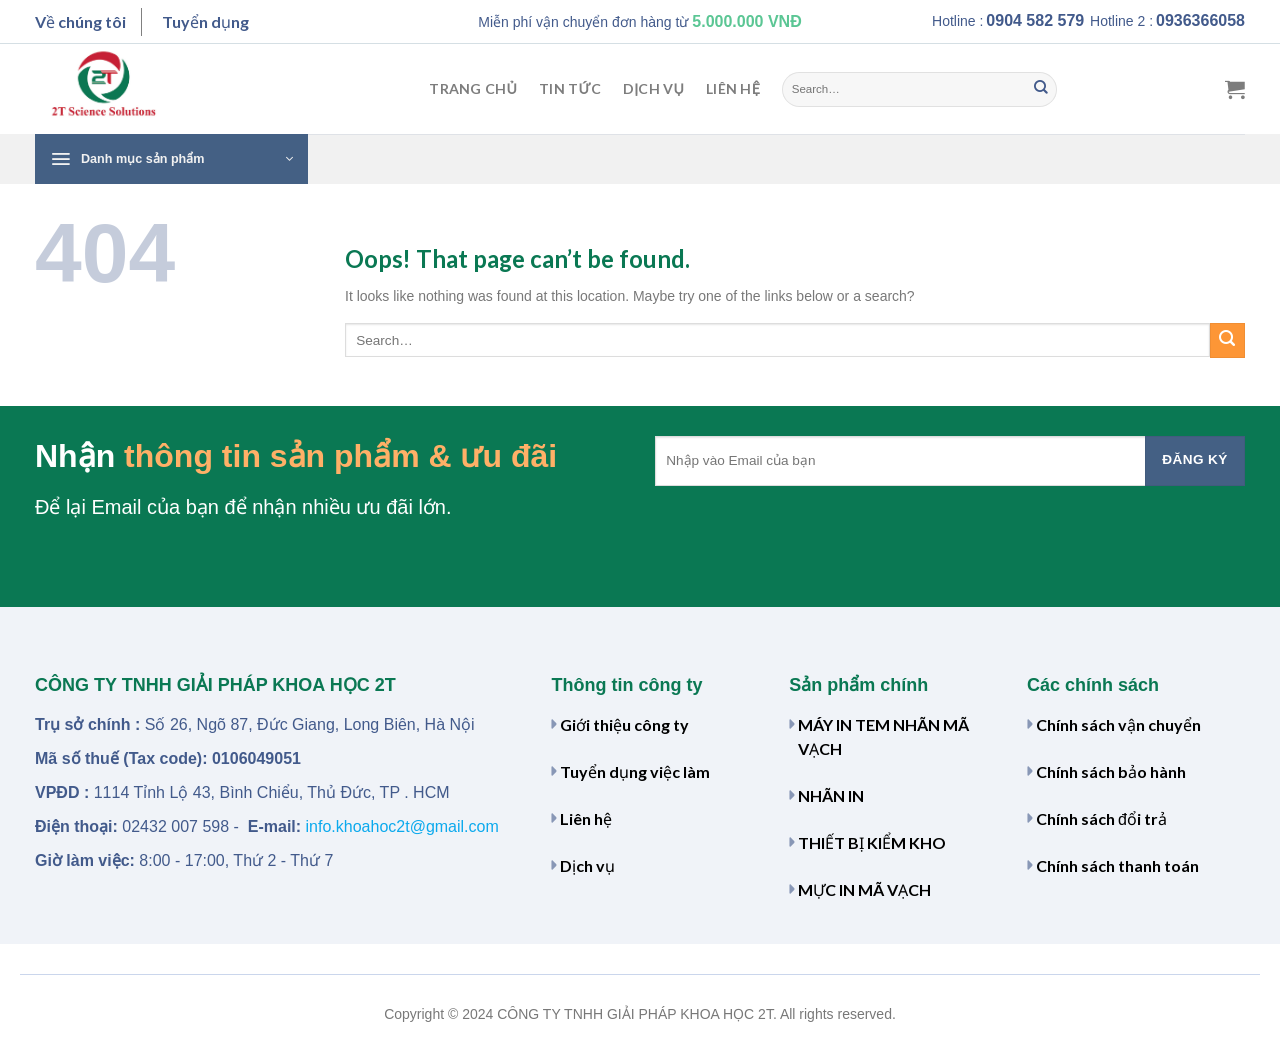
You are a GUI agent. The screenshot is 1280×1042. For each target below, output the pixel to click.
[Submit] (1041, 89)
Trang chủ (473, 88)
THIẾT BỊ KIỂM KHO (872, 842)
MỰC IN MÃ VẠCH (864, 889)
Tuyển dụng (205, 21)
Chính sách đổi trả (1101, 818)
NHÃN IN (831, 795)
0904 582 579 (1035, 20)
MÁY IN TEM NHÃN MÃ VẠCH (883, 736)
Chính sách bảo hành (1111, 771)
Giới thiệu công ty (624, 724)
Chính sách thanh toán (1117, 865)
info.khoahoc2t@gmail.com (402, 826)
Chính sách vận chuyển (1118, 724)
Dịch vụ (653, 88)
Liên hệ (733, 88)
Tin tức (570, 88)
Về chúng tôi (80, 21)
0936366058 (1200, 20)
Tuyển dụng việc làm (635, 771)
